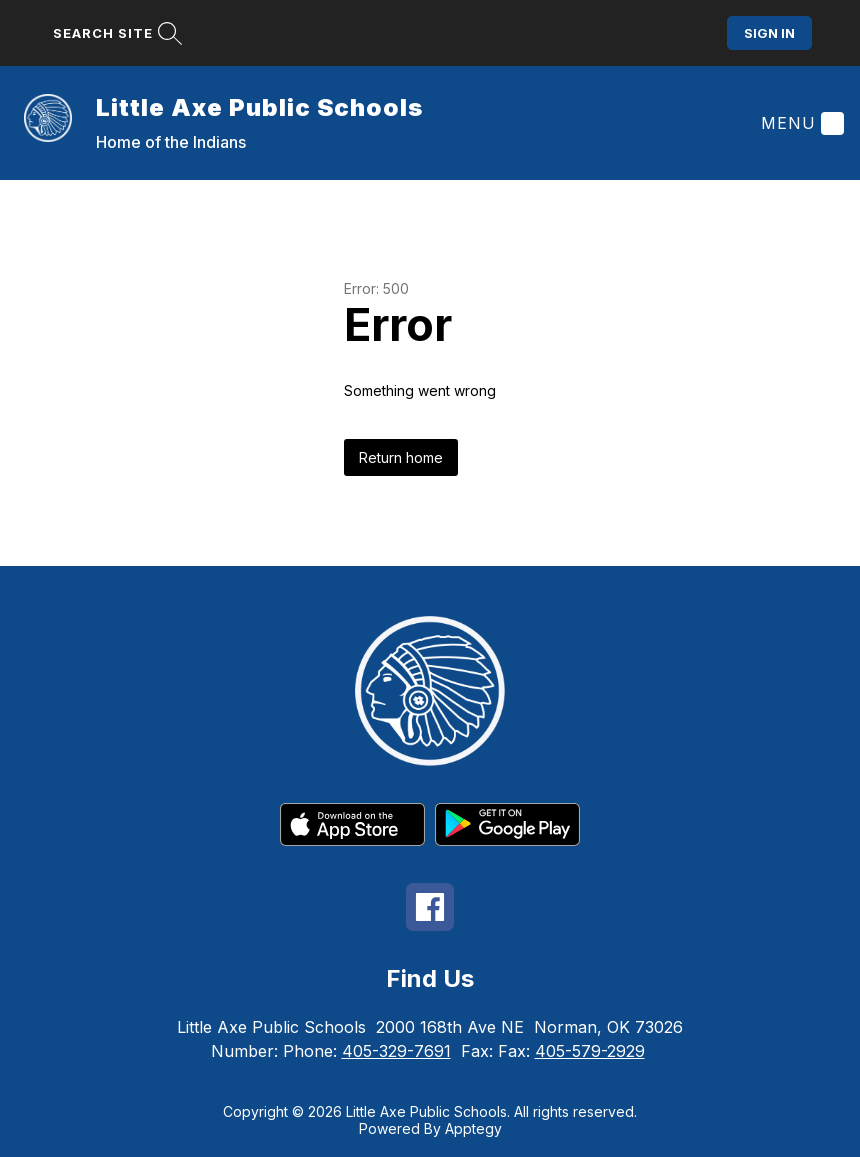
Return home (401, 457)
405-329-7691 (396, 1051)
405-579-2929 (590, 1051)
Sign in (769, 33)
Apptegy (473, 1128)
